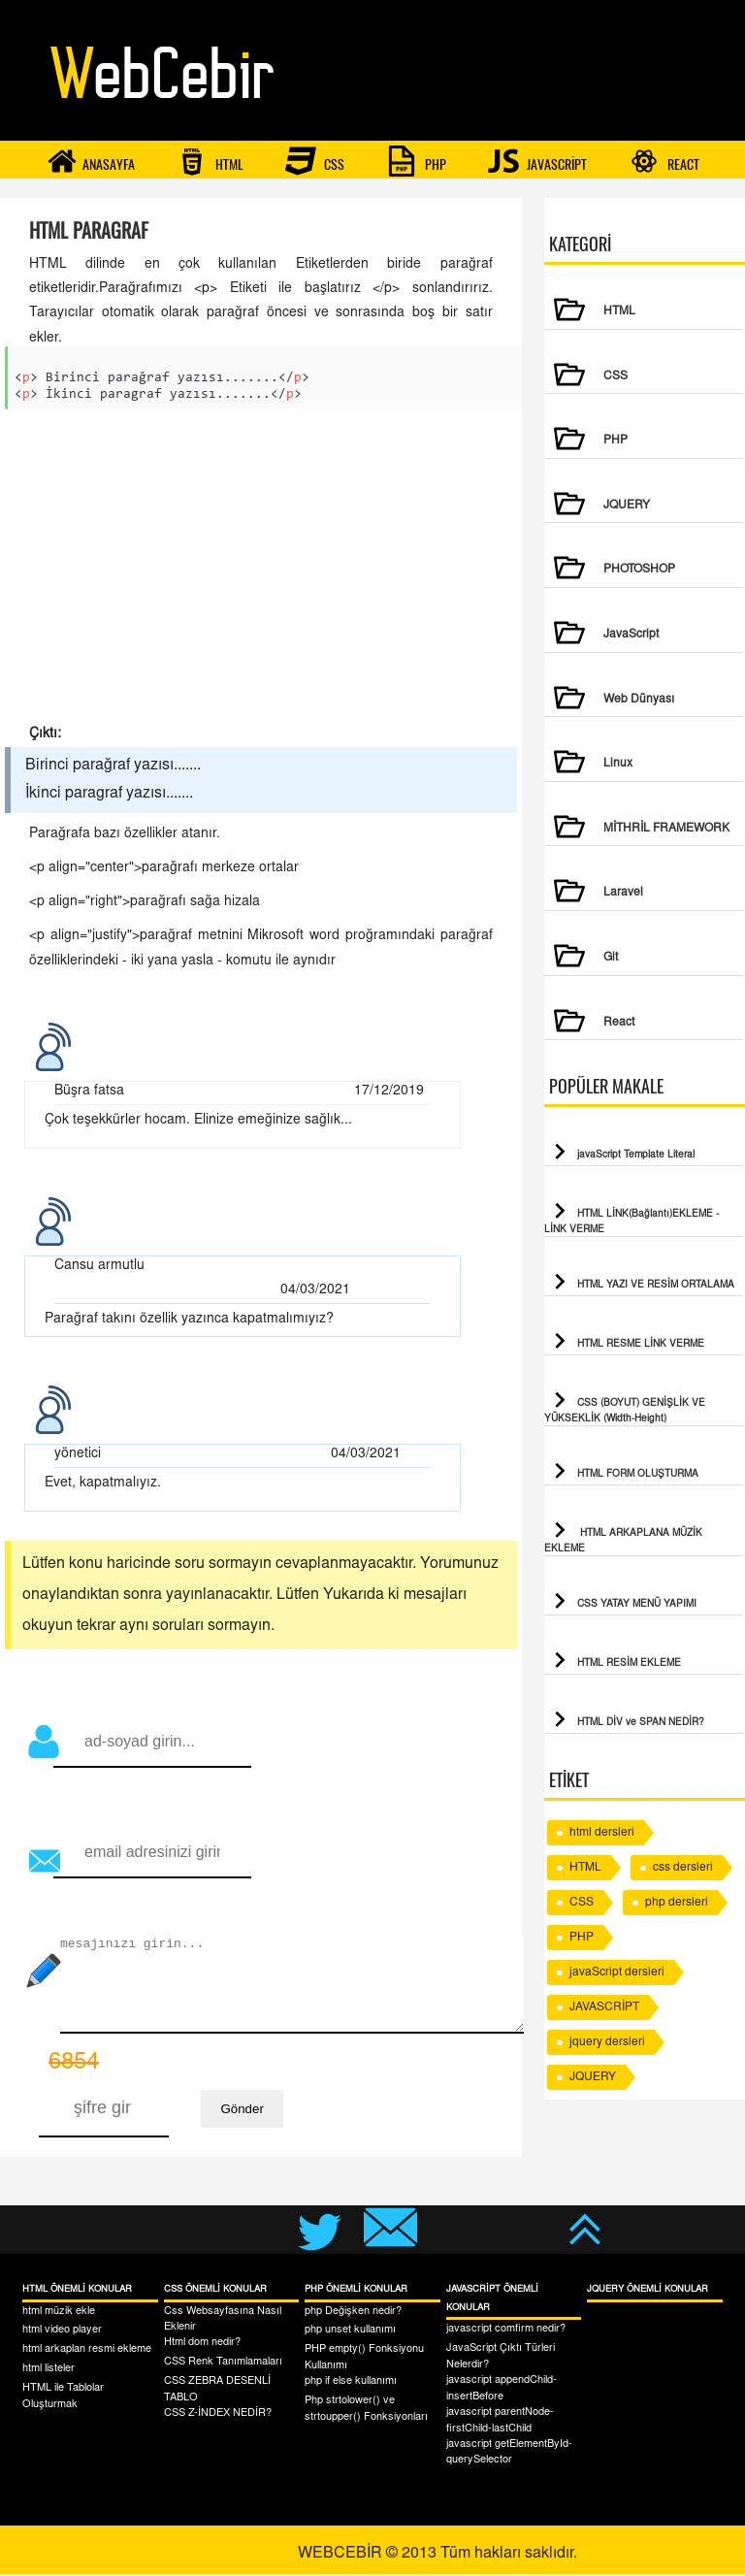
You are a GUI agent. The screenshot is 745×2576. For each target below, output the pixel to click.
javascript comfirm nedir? (506, 2331)
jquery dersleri (607, 2042)
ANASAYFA (91, 161)
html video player (62, 2332)
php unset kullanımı (350, 2332)
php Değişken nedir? (353, 2313)
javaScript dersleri (616, 1972)
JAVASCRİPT (537, 161)
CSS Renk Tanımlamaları (223, 2364)
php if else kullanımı (351, 2383)
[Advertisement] (261, 573)
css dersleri (683, 1868)
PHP (416, 161)
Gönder (241, 2110)
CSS (314, 161)
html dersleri (601, 1833)
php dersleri (676, 1902)
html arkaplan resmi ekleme (86, 2351)
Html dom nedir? (202, 2344)
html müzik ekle (58, 2313)
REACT (664, 161)
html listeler (48, 2370)
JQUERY (592, 2077)
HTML (210, 161)
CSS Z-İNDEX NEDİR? (218, 2415)
